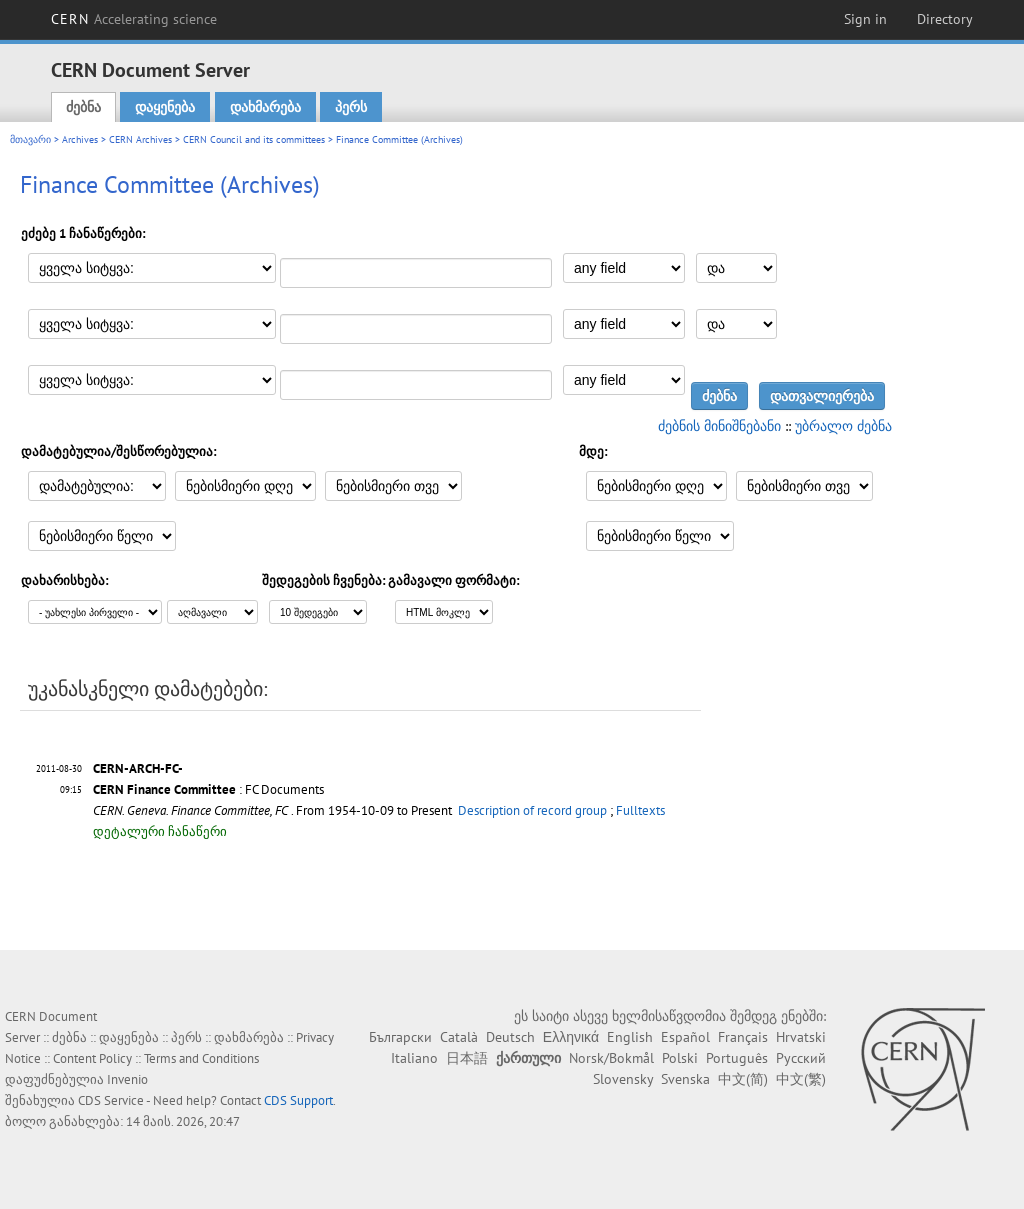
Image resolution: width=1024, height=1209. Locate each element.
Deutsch (510, 1037)
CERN (134, 19)
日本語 (467, 1058)
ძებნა (83, 107)
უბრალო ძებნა (843, 426)
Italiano (414, 1058)
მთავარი (30, 139)
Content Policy (92, 1058)
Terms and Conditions (201, 1058)
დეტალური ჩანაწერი (160, 831)
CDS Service (111, 1100)
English (630, 1037)
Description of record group (532, 810)
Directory (945, 19)
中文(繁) (801, 1079)
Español (685, 1037)
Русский (801, 1058)
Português (737, 1058)
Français (743, 1037)
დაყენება (165, 107)
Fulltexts (640, 810)
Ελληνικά (571, 1037)
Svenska (685, 1079)
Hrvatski (801, 1037)
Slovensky (623, 1079)
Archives (80, 139)
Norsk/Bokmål (611, 1058)
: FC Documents (208, 789)
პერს (351, 107)
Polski (680, 1058)
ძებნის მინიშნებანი (719, 426)
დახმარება (265, 107)
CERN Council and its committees (254, 139)
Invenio (127, 1079)
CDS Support (298, 1100)
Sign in (865, 19)
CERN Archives (140, 139)
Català (459, 1037)
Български (400, 1037)
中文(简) (743, 1079)
